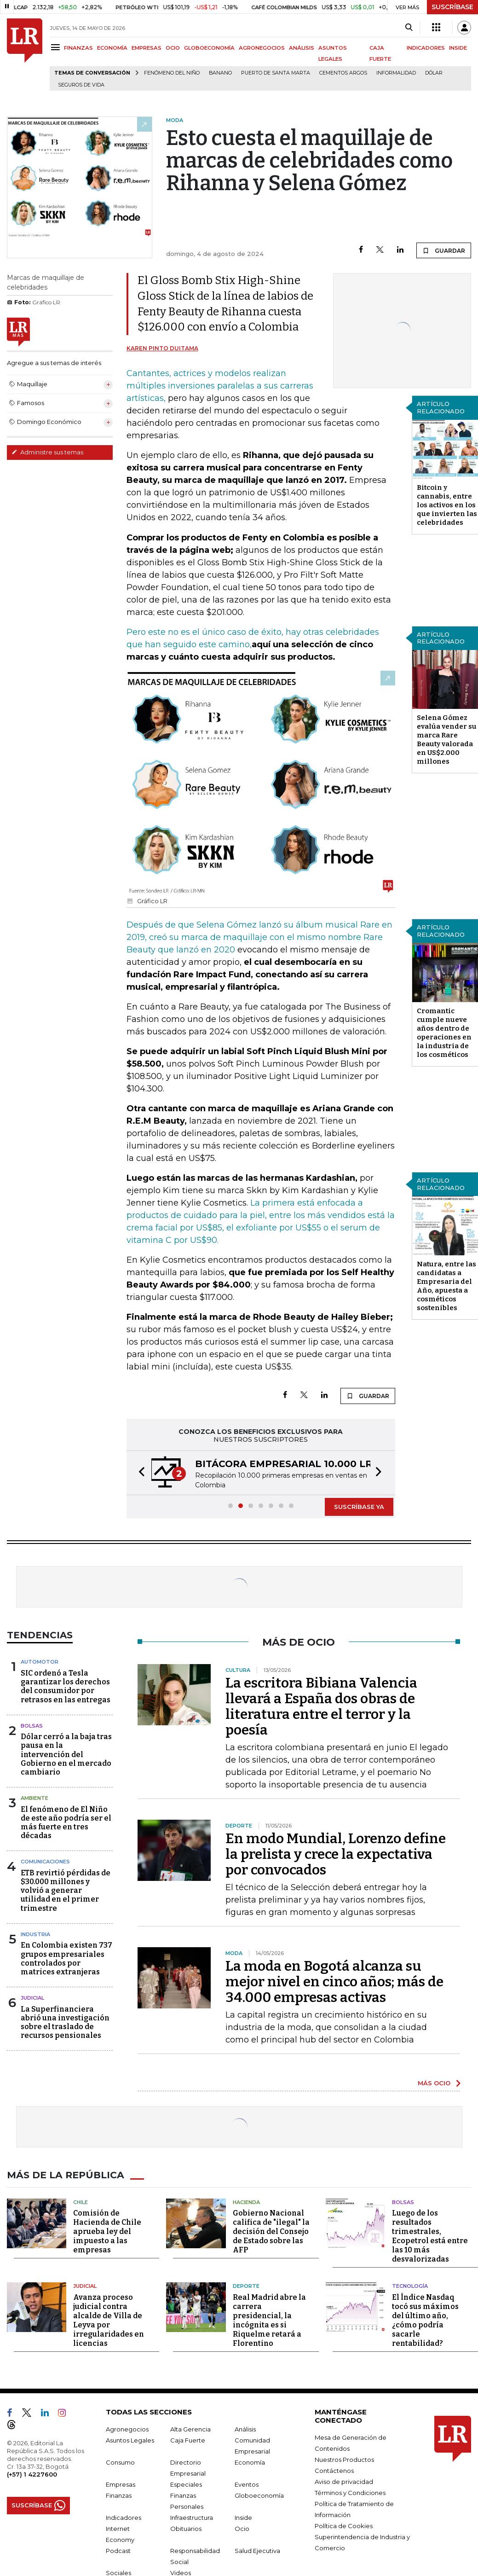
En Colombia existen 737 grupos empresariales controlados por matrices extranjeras (66, 1958)
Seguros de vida (81, 85)
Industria (35, 1934)
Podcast (118, 2550)
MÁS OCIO (434, 2083)
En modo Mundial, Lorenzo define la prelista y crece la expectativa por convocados (335, 1854)
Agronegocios (127, 2428)
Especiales (186, 2484)
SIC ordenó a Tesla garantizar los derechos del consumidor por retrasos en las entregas (65, 1686)
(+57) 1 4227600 (32, 2473)
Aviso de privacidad (344, 2481)
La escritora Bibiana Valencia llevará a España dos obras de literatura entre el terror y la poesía (321, 1706)
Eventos (247, 2484)
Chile (80, 2202)
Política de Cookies (344, 2525)
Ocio (242, 2528)
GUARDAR (443, 250)
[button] (139, 1473)
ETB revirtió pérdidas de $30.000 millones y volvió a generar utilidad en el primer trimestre (65, 1890)
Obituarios (186, 2528)
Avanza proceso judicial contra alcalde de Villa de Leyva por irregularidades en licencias (108, 2319)
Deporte (246, 2286)
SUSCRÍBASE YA (359, 1506)
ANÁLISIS (301, 48)
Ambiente (34, 1798)
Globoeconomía (259, 2495)
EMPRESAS (146, 48)
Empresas (120, 2484)
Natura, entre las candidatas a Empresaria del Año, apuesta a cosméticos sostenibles (446, 1286)
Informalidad (396, 73)
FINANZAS (78, 48)
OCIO (173, 48)
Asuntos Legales (130, 2439)
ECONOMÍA (112, 48)
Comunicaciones (45, 1861)
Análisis (245, 2428)
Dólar (434, 73)
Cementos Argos (343, 73)
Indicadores (123, 2517)
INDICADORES (426, 48)
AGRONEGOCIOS (262, 48)
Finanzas (119, 2495)
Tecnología (410, 2286)
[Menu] (57, 47)
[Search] (409, 27)
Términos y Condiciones (350, 2492)
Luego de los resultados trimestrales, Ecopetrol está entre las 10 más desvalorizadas (430, 2236)
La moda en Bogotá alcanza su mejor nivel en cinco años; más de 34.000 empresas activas (334, 1982)
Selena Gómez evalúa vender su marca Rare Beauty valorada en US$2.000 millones (447, 740)
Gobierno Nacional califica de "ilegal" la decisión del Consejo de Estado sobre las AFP (271, 2231)
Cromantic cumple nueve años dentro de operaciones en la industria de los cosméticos (444, 1033)
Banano (220, 73)
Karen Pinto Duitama (162, 348)
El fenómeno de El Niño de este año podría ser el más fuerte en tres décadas (66, 1822)
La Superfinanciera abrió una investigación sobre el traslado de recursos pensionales (65, 2022)
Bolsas (32, 1726)
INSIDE (458, 48)
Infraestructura (191, 2517)
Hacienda (246, 2202)
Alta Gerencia (190, 2428)
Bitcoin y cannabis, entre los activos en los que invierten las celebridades (447, 505)
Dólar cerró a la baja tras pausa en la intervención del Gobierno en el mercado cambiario (66, 1754)
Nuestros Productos (344, 2459)
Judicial (32, 1998)
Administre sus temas (47, 452)
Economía (250, 2462)
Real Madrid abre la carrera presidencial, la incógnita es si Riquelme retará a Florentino (269, 2319)
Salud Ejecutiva (257, 2550)
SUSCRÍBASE (452, 7)
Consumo (120, 2462)
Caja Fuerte (187, 2439)
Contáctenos (334, 2470)
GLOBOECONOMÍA (209, 48)
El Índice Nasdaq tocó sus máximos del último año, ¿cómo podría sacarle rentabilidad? (425, 2319)
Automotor (39, 1662)
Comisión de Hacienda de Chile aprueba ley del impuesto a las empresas (107, 2231)
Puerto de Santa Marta (275, 73)
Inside (243, 2517)
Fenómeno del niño (172, 73)
